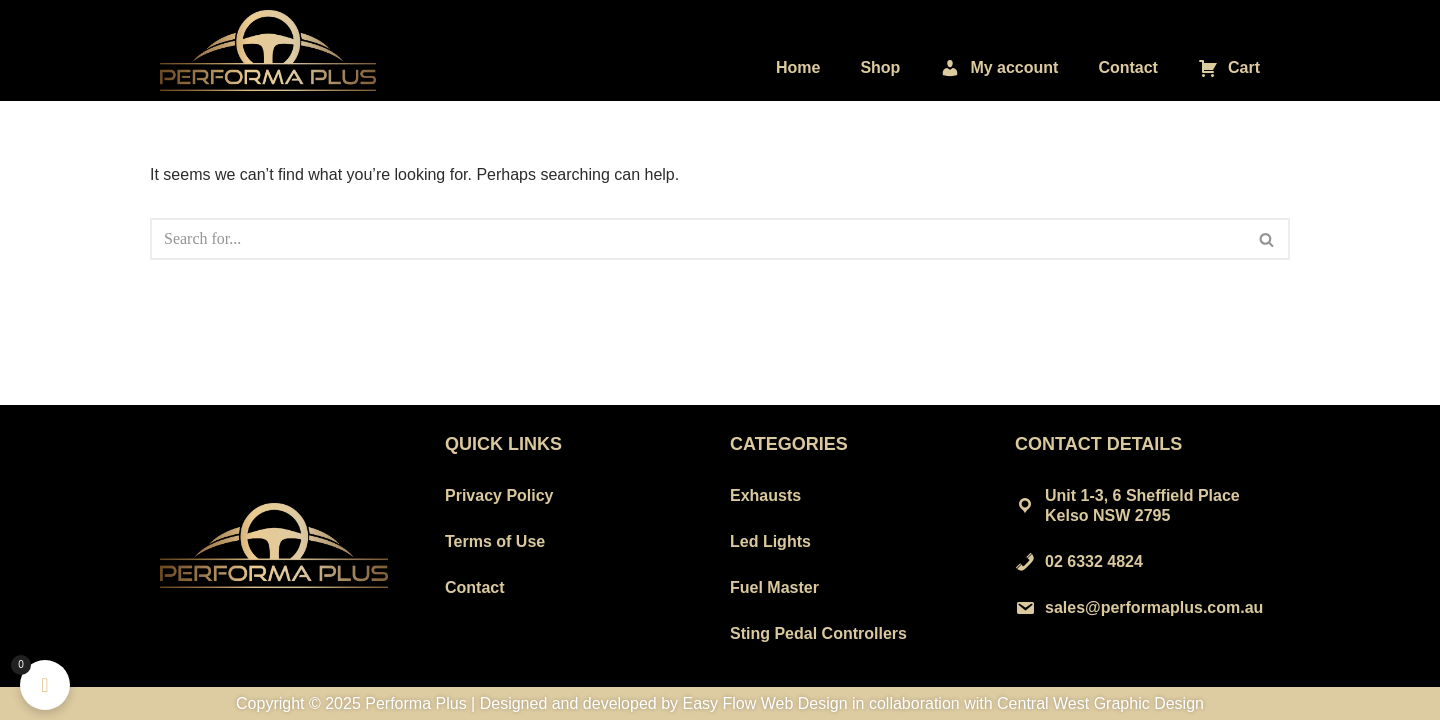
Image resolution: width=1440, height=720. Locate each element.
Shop (880, 67)
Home (798, 67)
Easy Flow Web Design (765, 703)
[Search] (697, 239)
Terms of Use (495, 541)
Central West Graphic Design (1100, 703)
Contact (1128, 67)
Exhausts (765, 495)
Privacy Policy (499, 495)
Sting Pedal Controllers (818, 633)
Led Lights (770, 541)
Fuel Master (774, 587)
